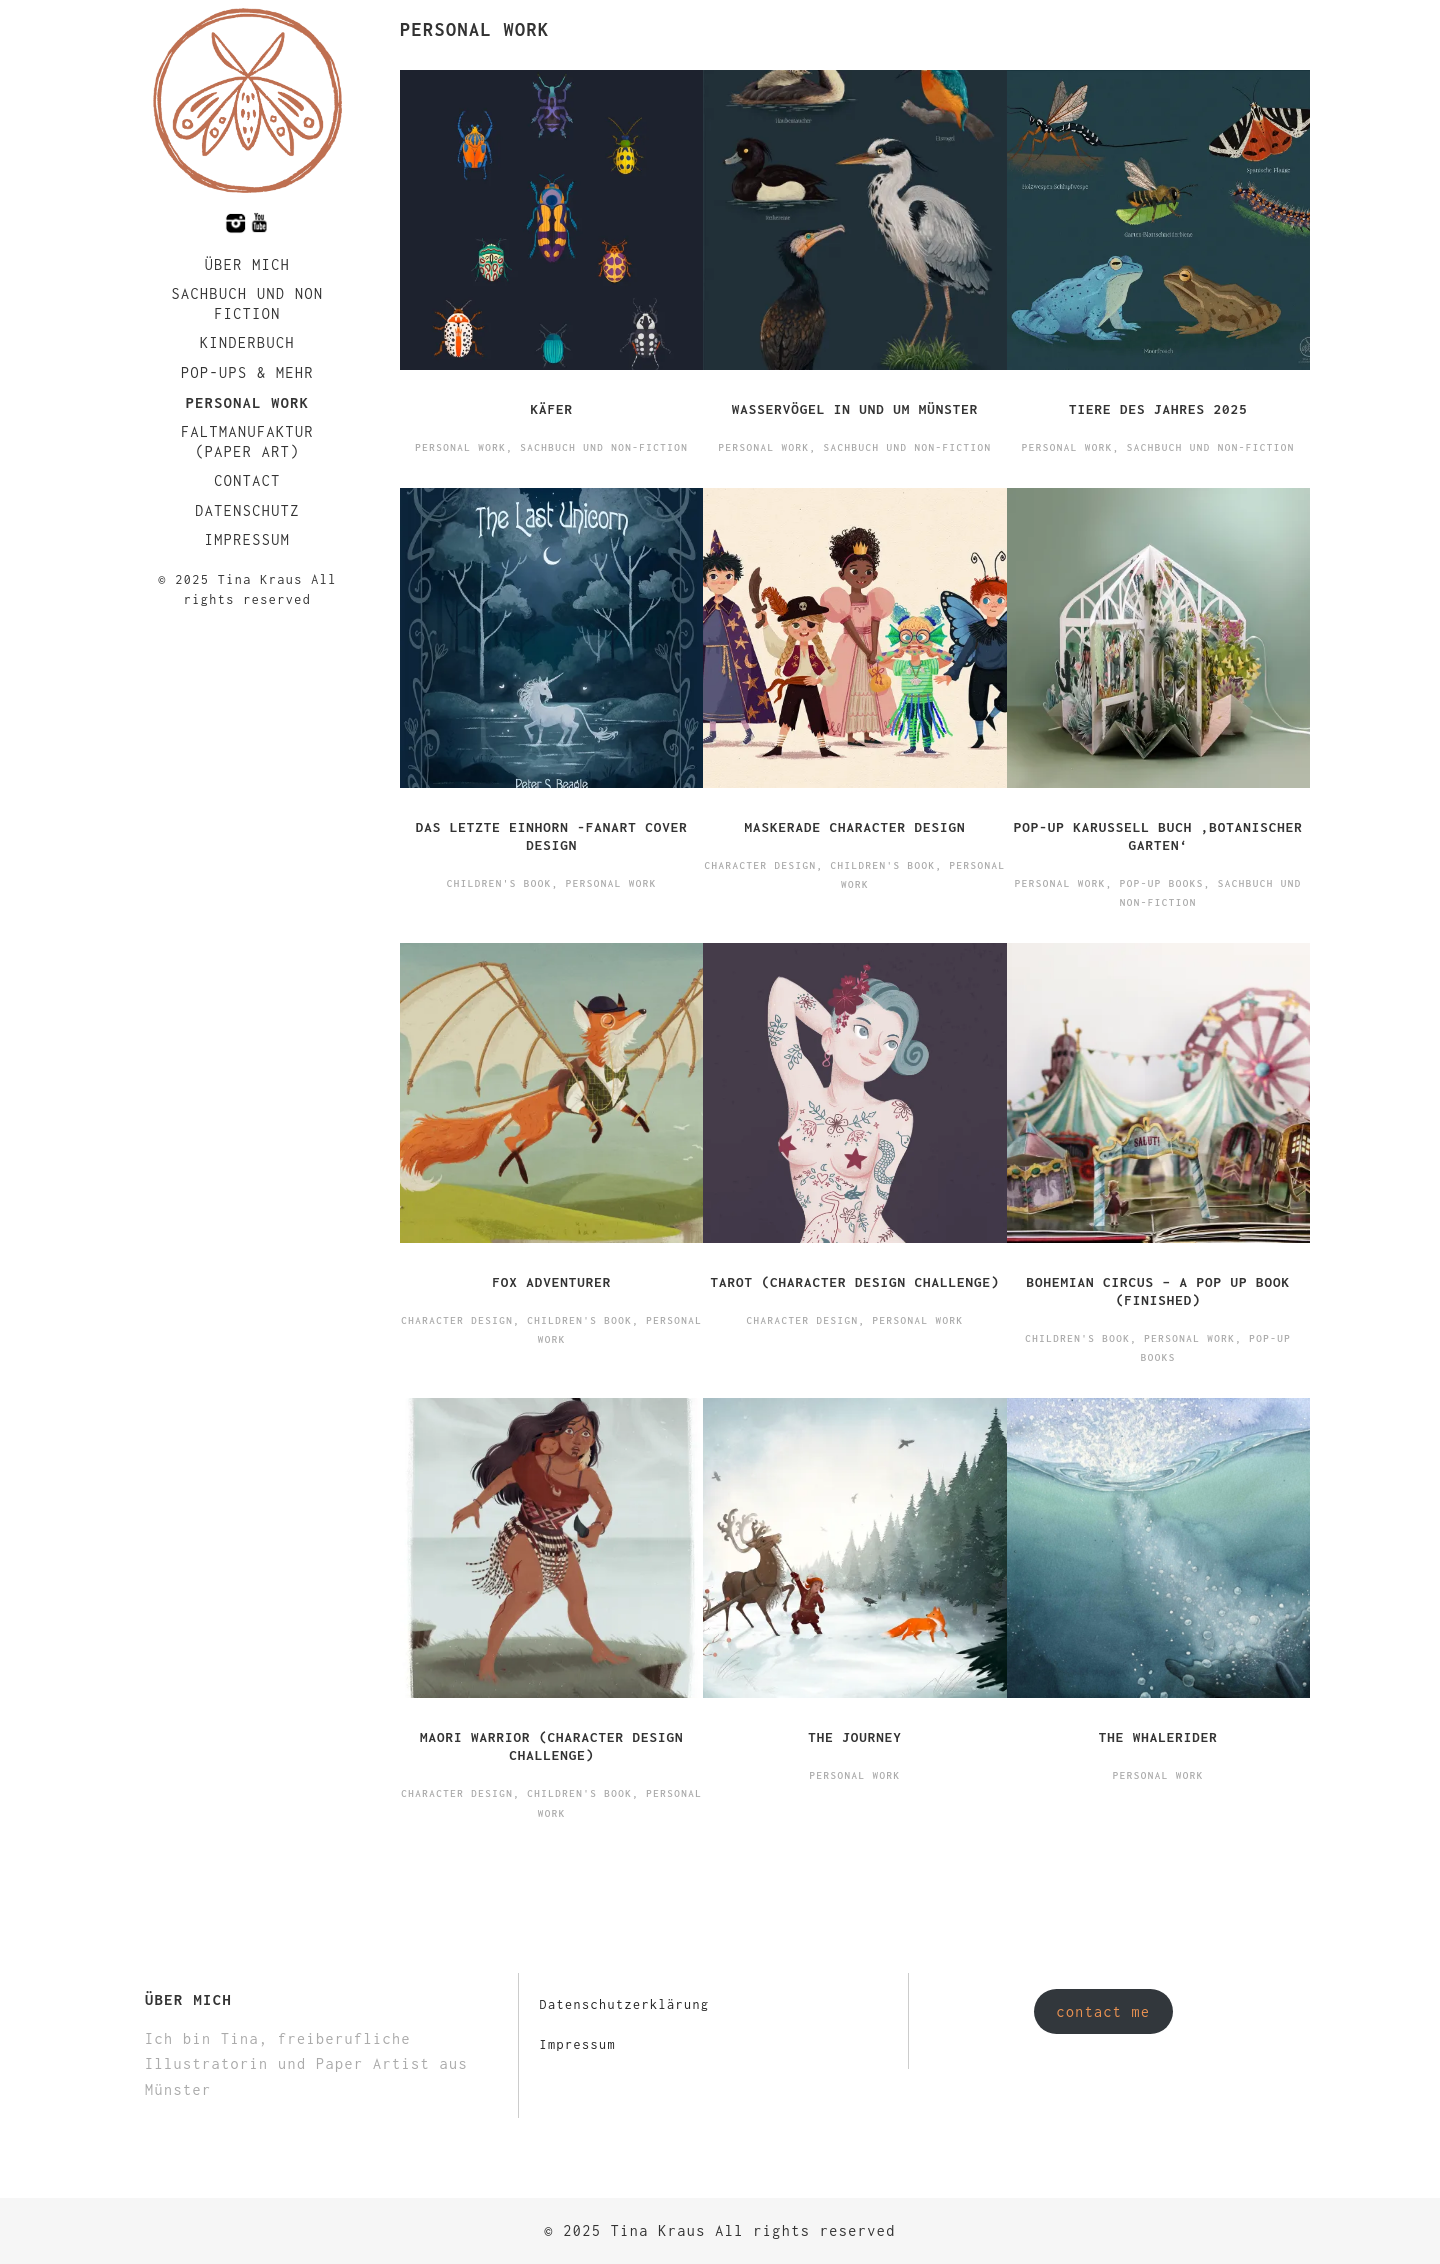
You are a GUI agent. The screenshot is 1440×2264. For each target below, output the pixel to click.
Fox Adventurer (551, 1282)
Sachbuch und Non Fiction (247, 303)
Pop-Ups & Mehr (247, 372)
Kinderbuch (247, 342)
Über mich (248, 264)
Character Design (760, 865)
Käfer (551, 409)
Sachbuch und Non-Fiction (604, 447)
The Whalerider (1158, 1737)
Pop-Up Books (1162, 883)
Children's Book (499, 883)
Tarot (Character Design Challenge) (854, 1282)
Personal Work (248, 402)
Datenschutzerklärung (624, 2004)
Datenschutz (247, 510)
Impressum (248, 539)
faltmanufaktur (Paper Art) (247, 441)
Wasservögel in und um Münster (855, 409)
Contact (247, 480)
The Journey (855, 1737)
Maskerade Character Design (854, 827)
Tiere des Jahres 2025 (1158, 409)
